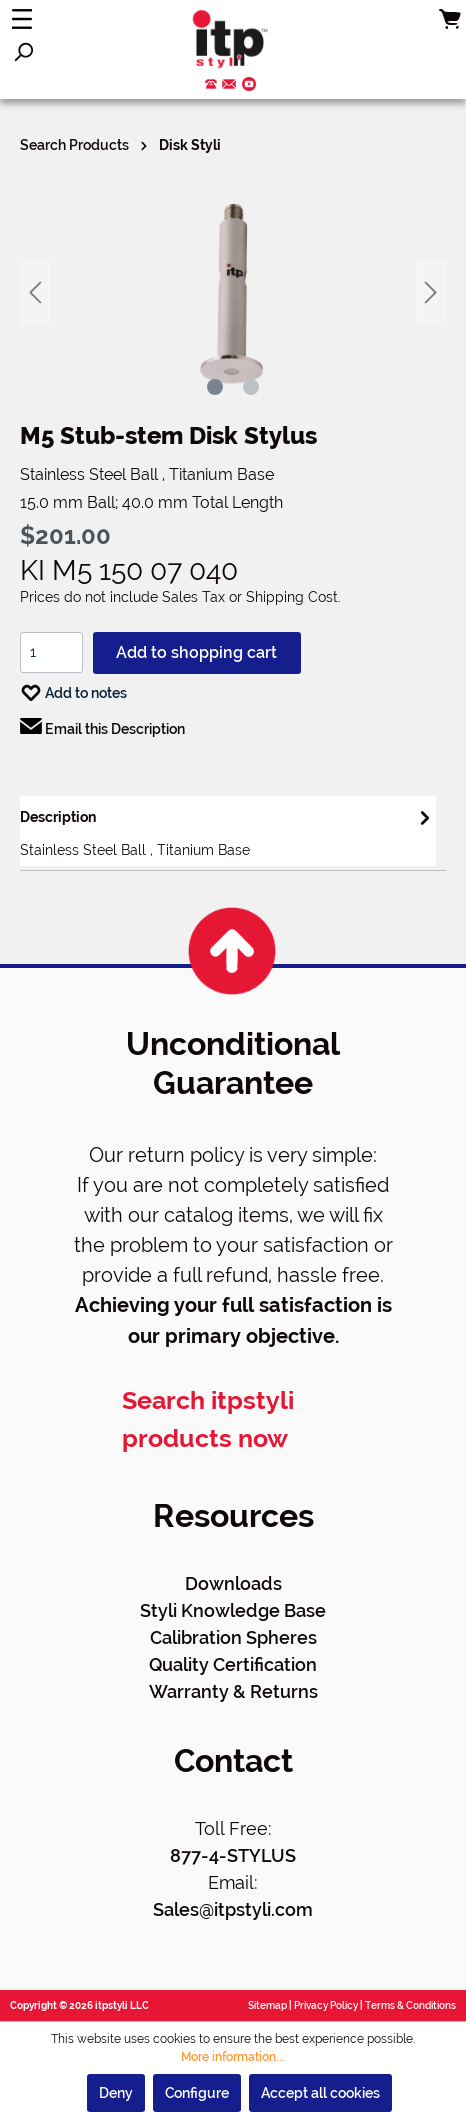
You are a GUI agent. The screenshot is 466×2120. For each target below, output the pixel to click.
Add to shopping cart (196, 652)
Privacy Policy (326, 2005)
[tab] (228, 831)
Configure (197, 2093)
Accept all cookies (320, 2093)
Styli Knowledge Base (233, 1610)
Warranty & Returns (233, 1691)
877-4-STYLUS (233, 1855)
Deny (116, 2093)
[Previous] (35, 292)
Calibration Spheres (233, 1637)
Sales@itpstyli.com (233, 1909)
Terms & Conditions (410, 2005)
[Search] (23, 52)
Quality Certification (233, 1664)
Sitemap (267, 2005)
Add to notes (73, 688)
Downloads (233, 1583)
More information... (233, 2057)
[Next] (431, 292)
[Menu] (22, 19)
